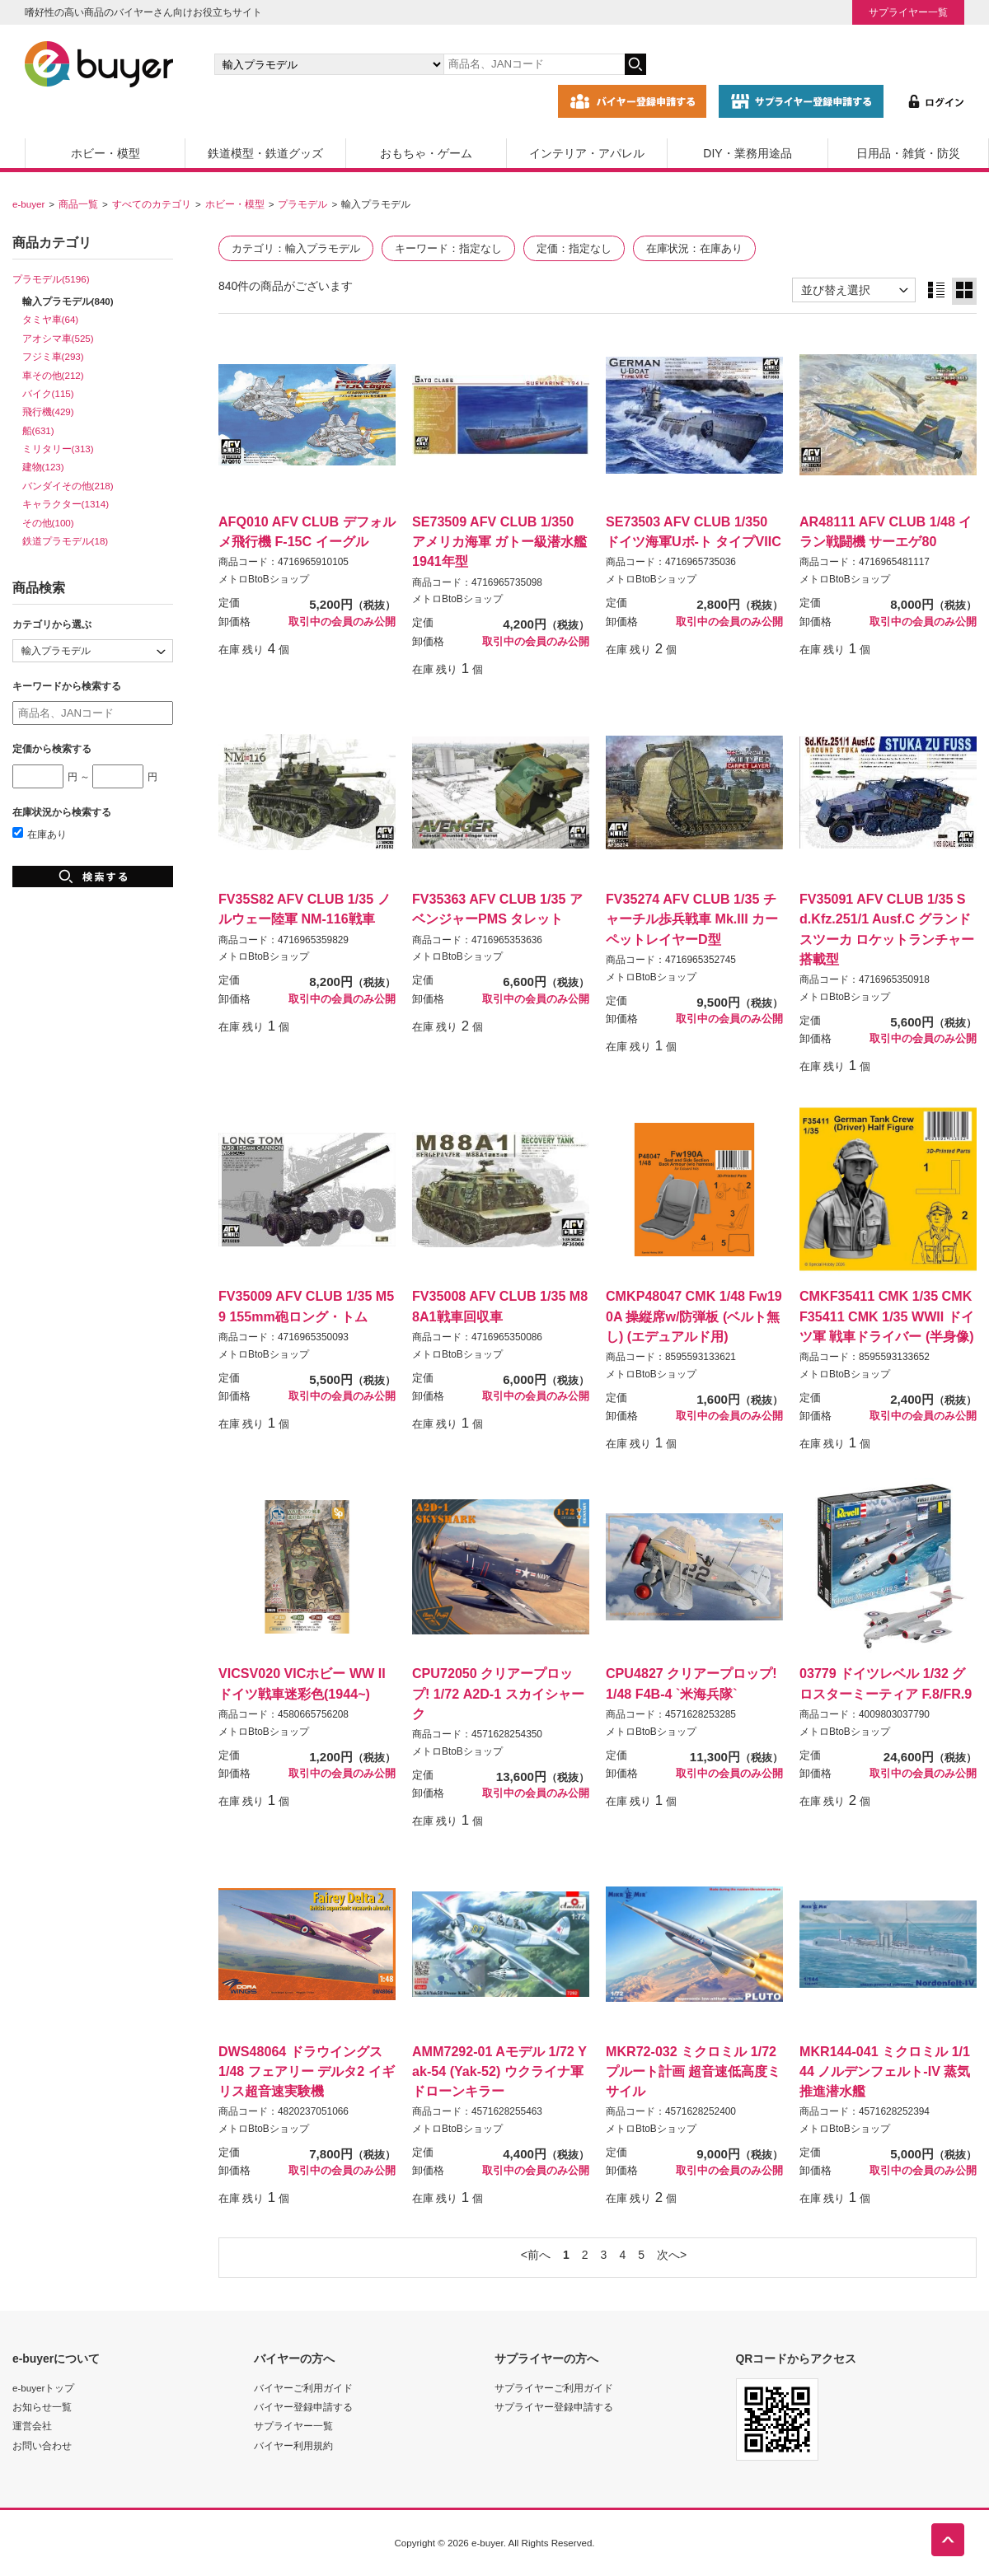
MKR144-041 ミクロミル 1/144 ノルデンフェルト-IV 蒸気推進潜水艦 (884, 2071)
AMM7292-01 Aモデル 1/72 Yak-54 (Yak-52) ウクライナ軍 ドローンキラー (499, 2071)
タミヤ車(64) (50, 319)
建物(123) (43, 466)
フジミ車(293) (53, 356)
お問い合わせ (42, 2445)
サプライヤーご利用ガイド (553, 2387)
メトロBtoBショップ (263, 579)
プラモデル (302, 204)
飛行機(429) (48, 411)
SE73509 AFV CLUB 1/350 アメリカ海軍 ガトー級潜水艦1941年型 (499, 541)
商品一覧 (78, 204)
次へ (668, 2254)
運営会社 (32, 2425)
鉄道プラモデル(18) (65, 540)
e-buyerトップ (43, 2387)
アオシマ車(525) (58, 338)
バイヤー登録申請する (303, 2406)
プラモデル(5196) (51, 278)
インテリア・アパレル (586, 153)
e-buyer (28, 204)
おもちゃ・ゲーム (426, 153)
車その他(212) (53, 375)
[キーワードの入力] (534, 64)
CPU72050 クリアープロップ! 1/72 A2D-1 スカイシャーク (498, 1693)
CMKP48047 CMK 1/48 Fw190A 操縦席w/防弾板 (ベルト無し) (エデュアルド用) (694, 1315)
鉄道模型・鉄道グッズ (265, 153)
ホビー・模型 (105, 153)
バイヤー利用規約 (293, 2445)
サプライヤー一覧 (908, 12)
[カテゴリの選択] (328, 64)
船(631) (38, 430)
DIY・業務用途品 (747, 153)
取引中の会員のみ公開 (342, 622)
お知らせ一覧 (42, 2406)
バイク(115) (48, 393)
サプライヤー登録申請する (553, 2406)
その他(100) (48, 522)
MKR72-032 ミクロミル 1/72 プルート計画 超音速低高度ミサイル (693, 2071)
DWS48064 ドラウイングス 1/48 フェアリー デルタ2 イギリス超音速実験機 (306, 2071)
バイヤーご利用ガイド (303, 2387)
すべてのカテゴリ (151, 204)
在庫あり (39, 834)
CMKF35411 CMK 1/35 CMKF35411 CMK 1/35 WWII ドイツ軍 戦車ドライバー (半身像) (886, 1315)
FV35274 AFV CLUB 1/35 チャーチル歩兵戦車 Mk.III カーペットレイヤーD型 (692, 918)
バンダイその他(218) (68, 485)
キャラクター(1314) (66, 503)
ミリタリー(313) (58, 448)
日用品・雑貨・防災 (908, 153)
